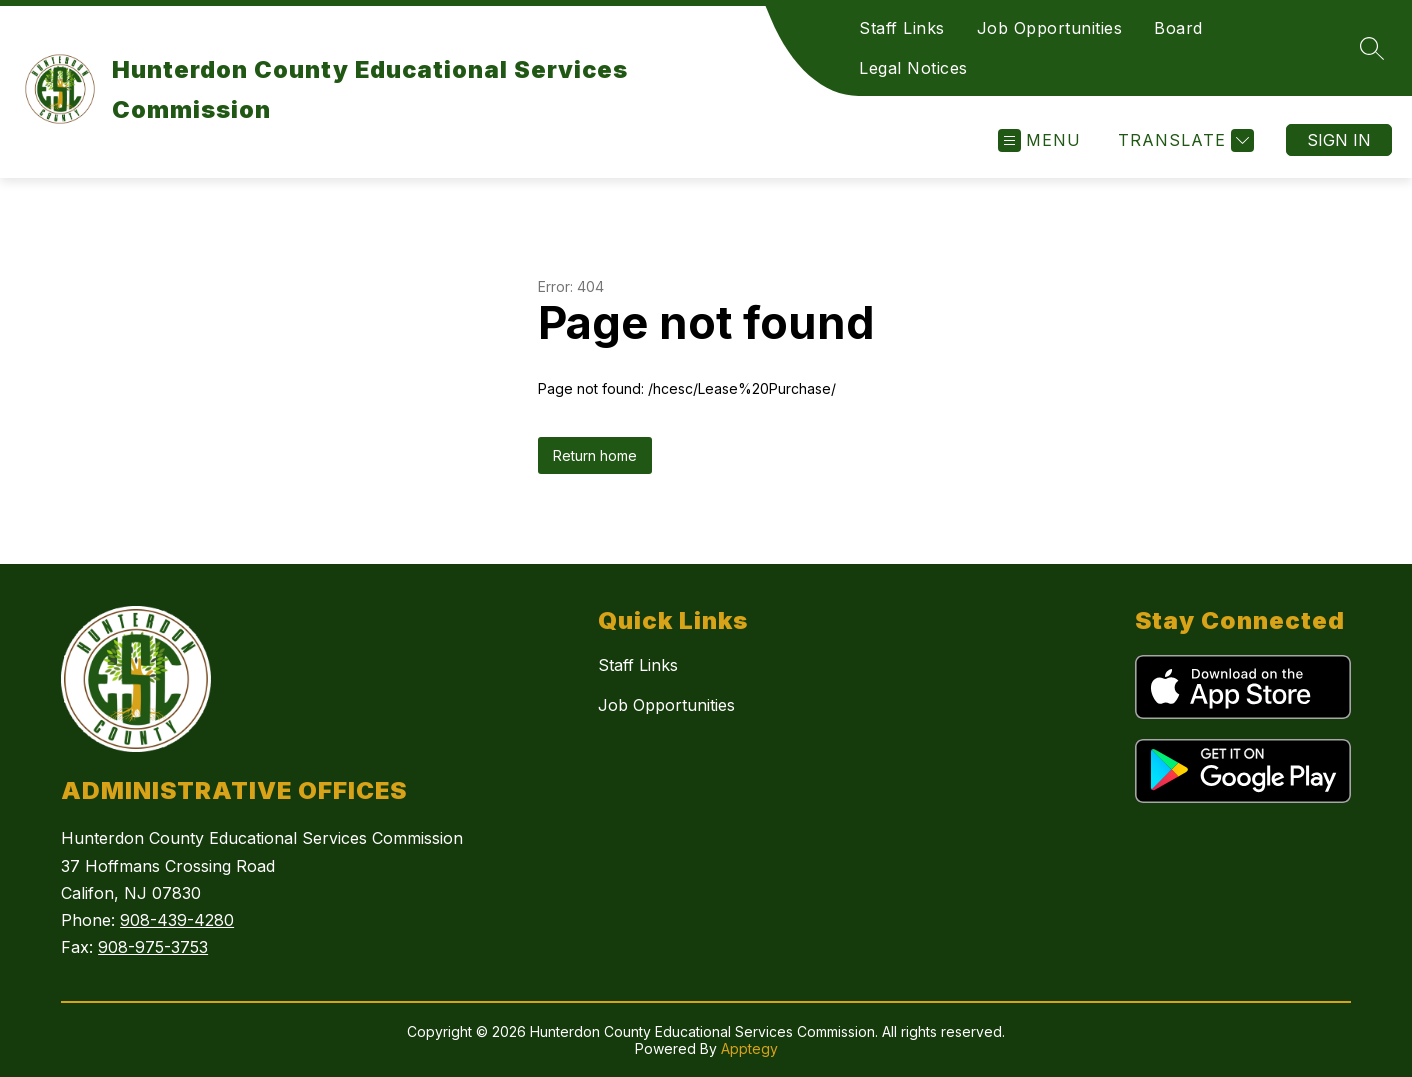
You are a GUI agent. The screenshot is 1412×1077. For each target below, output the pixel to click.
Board (1178, 28)
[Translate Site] (1183, 140)
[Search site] (1372, 48)
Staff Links (902, 28)
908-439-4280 (177, 920)
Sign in (1339, 140)
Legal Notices (913, 68)
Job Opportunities (1050, 28)
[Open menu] (1039, 140)
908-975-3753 (153, 947)
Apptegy (749, 1048)
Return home (595, 455)
